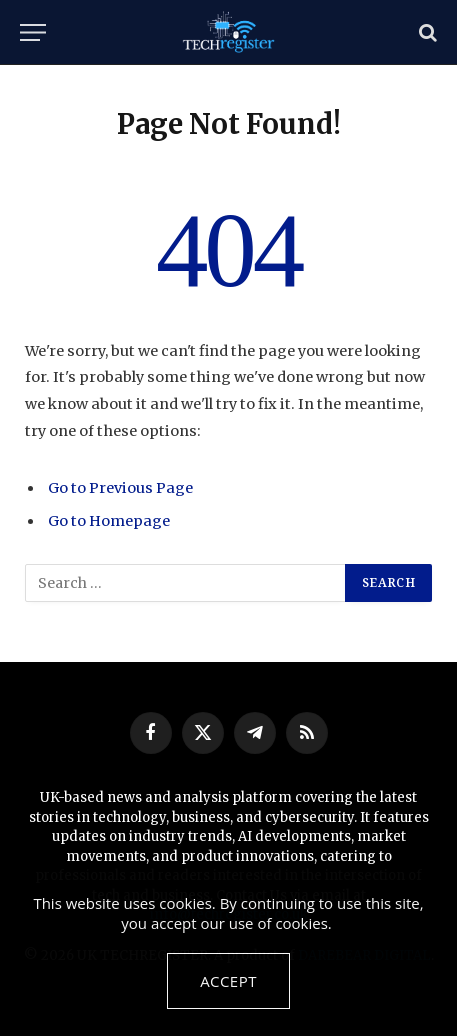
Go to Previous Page (120, 488)
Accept (228, 981)
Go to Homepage (109, 521)
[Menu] (33, 32)
